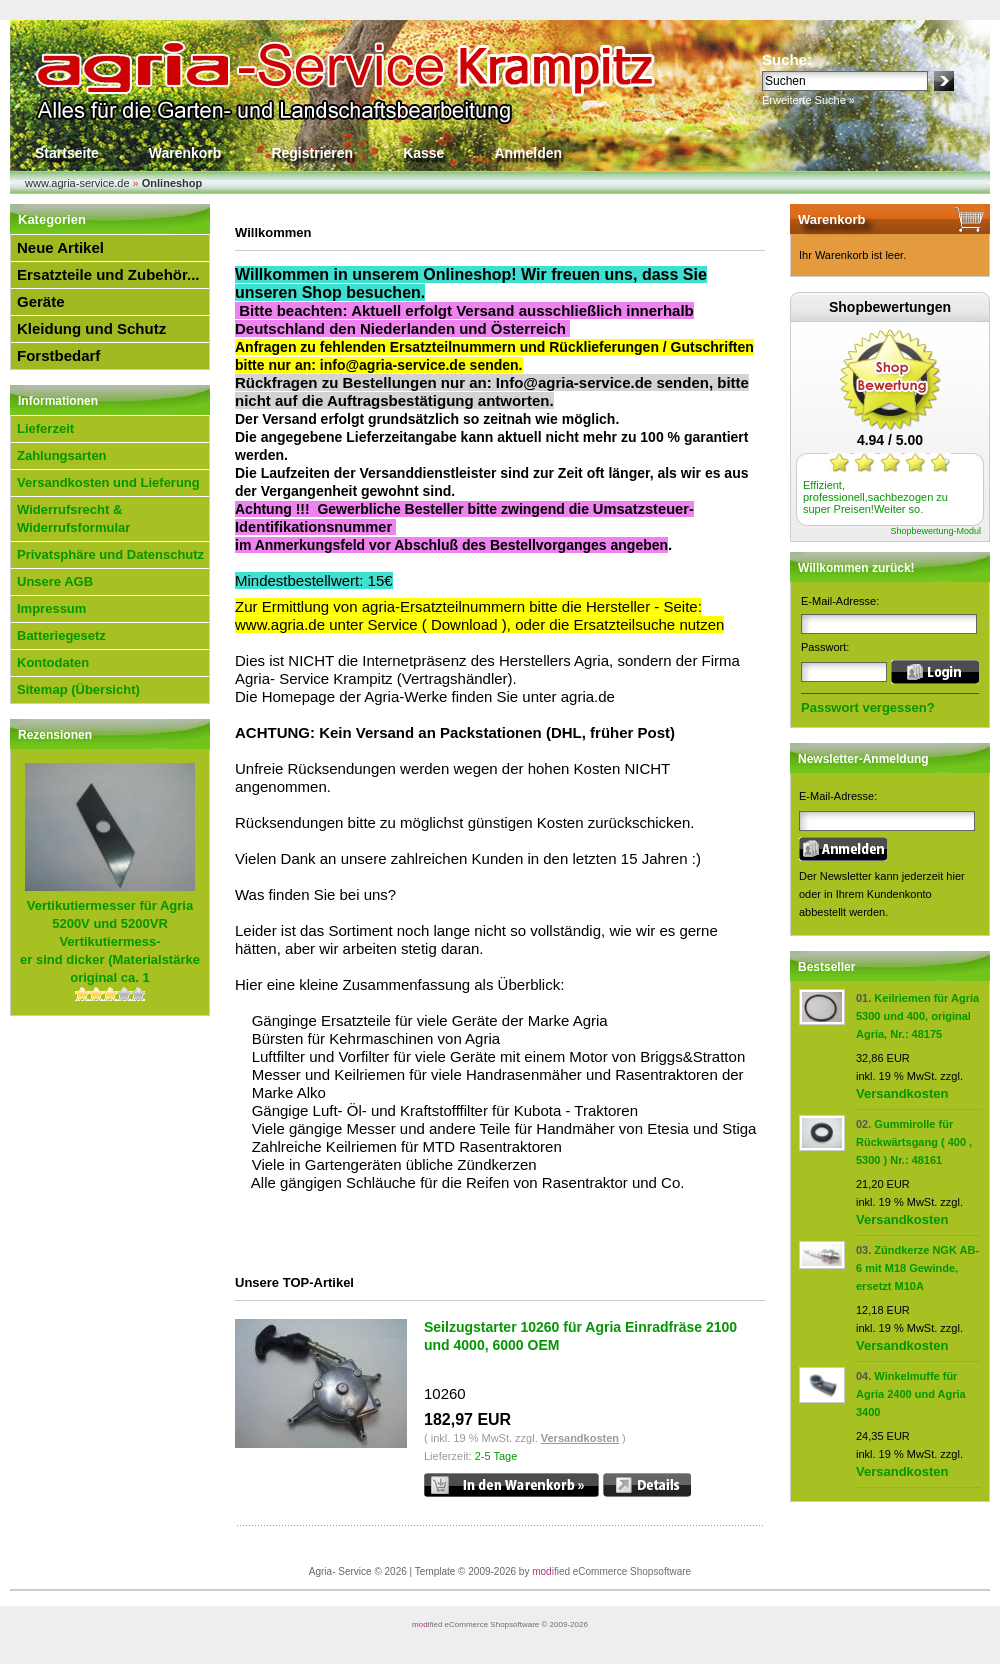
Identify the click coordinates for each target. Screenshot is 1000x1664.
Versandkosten (580, 1438)
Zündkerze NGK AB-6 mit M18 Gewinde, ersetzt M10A (917, 1268)
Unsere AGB (55, 581)
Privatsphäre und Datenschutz (110, 554)
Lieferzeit (45, 428)
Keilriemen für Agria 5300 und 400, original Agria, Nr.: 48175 (917, 1016)
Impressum (51, 608)
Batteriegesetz (61, 635)
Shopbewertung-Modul (935, 531)
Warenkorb (185, 153)
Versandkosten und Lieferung (108, 482)
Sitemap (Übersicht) (78, 689)
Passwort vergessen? (868, 707)
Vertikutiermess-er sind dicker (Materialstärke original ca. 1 (110, 941)
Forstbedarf (58, 355)
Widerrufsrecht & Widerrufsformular (73, 518)
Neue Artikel (60, 247)
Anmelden (528, 153)
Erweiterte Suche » (808, 100)
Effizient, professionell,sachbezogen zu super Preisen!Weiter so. (875, 497)
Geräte (41, 301)
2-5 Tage (496, 1456)
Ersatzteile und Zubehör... (108, 274)
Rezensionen (55, 735)
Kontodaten (53, 662)
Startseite (67, 153)
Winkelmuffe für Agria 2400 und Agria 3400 (911, 1394)
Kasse (423, 153)
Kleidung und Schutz (91, 328)
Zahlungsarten (62, 455)
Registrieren (312, 153)
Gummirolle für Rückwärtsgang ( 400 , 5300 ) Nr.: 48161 (914, 1142)
